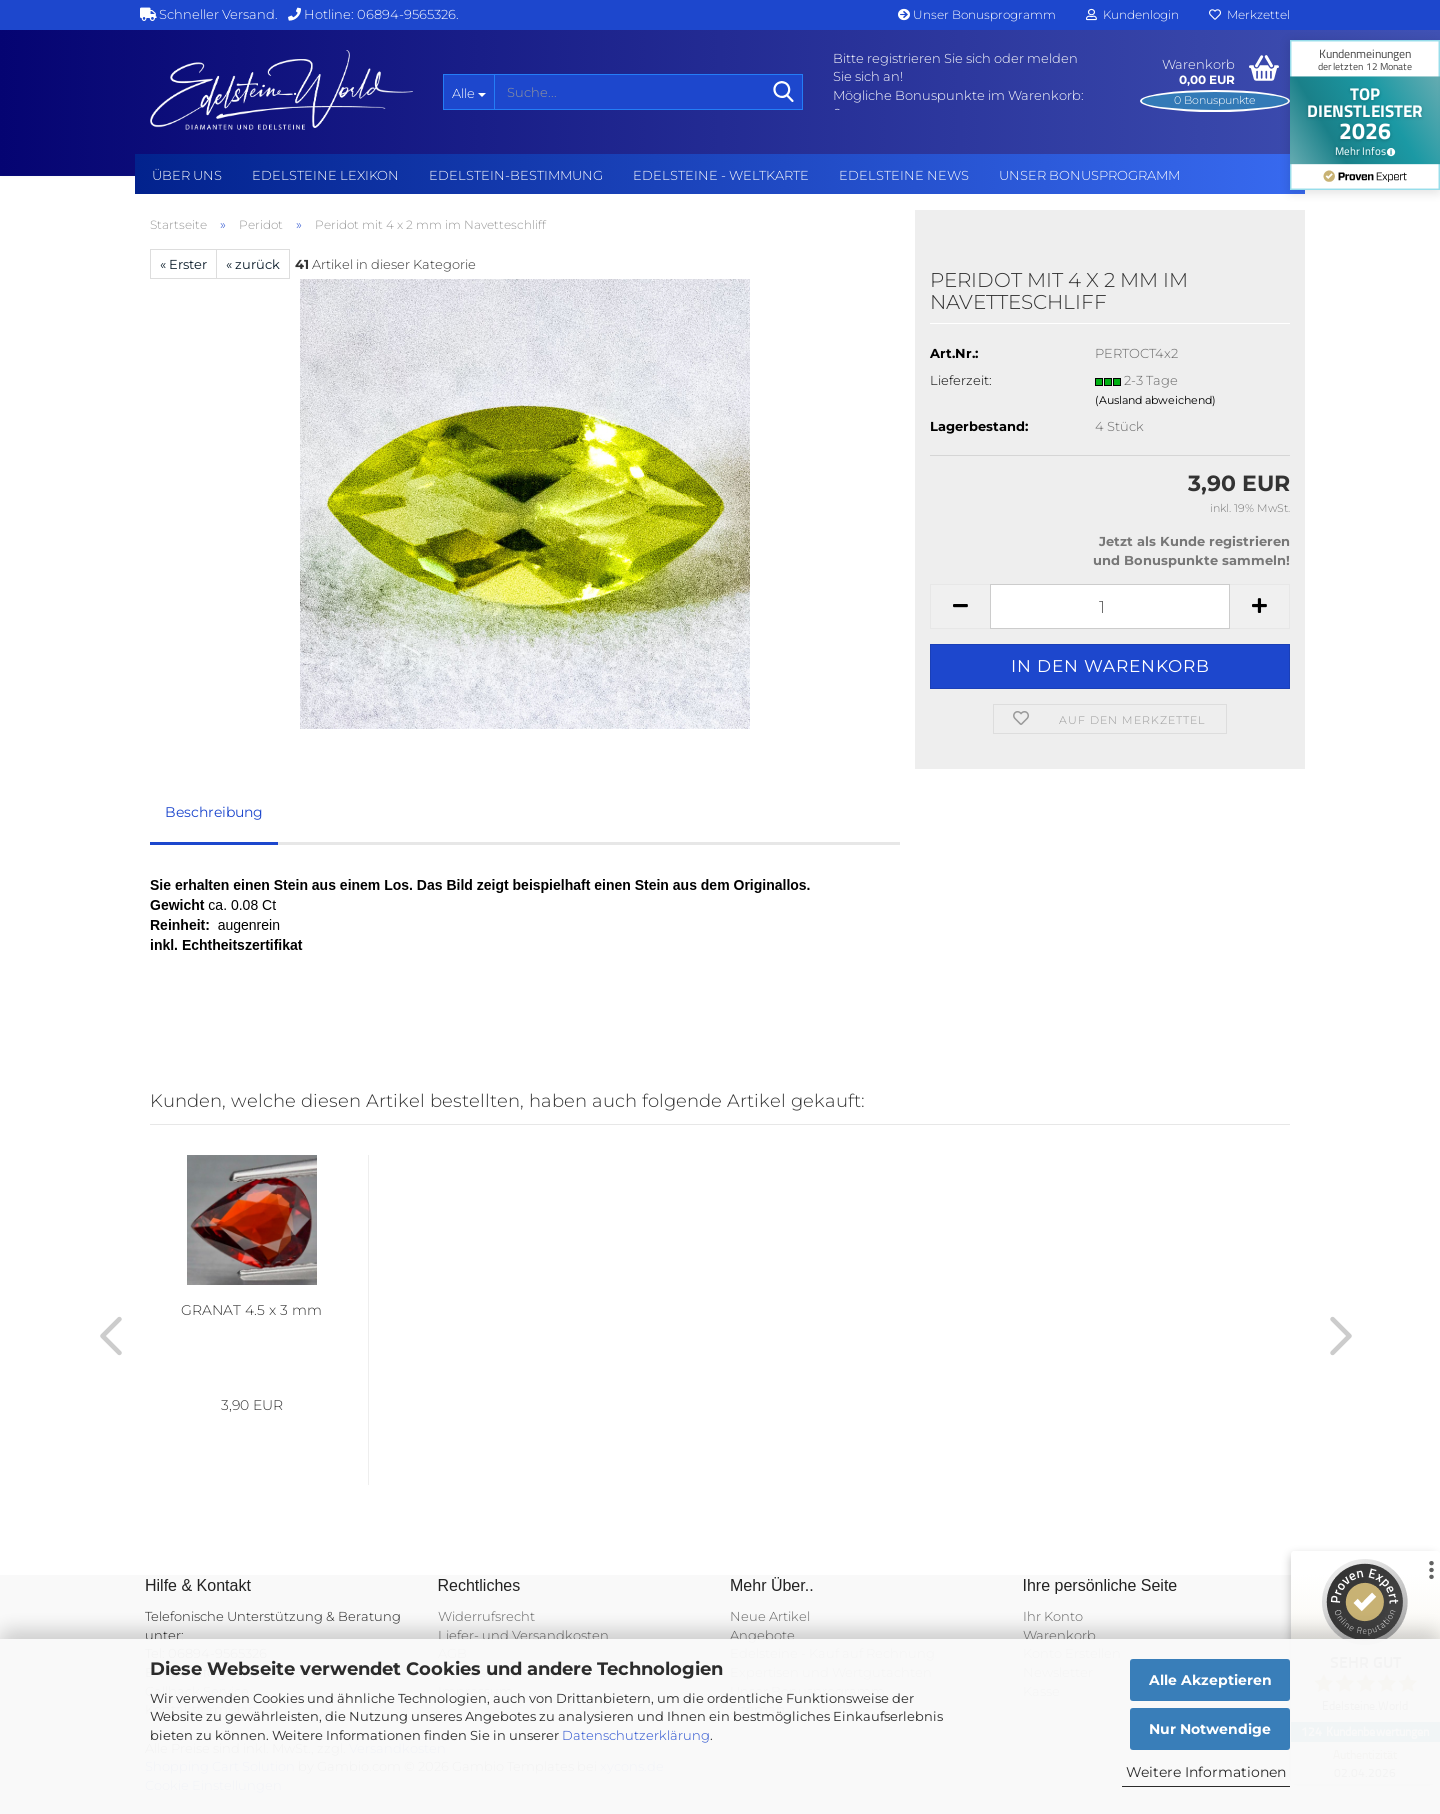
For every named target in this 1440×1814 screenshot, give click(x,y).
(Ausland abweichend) (1155, 400)
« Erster (183, 264)
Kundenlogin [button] (1132, 14)
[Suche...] (468, 92)
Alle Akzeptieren (1210, 1680)
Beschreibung (214, 812)
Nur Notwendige (1210, 1729)
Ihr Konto (1053, 1616)
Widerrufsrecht (486, 1616)
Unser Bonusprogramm (977, 14)
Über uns (187, 175)
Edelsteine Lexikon (325, 175)
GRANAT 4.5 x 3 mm (251, 1310)
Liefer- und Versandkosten (523, 1635)
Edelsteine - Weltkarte (721, 175)
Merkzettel (1249, 14)
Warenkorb (1059, 1635)
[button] (960, 606)
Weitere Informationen (1206, 1772)
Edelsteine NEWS (904, 175)
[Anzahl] (1110, 606)
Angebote (762, 1635)
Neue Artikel (770, 1616)
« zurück (253, 264)
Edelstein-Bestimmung (516, 175)
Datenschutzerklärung (636, 1735)
